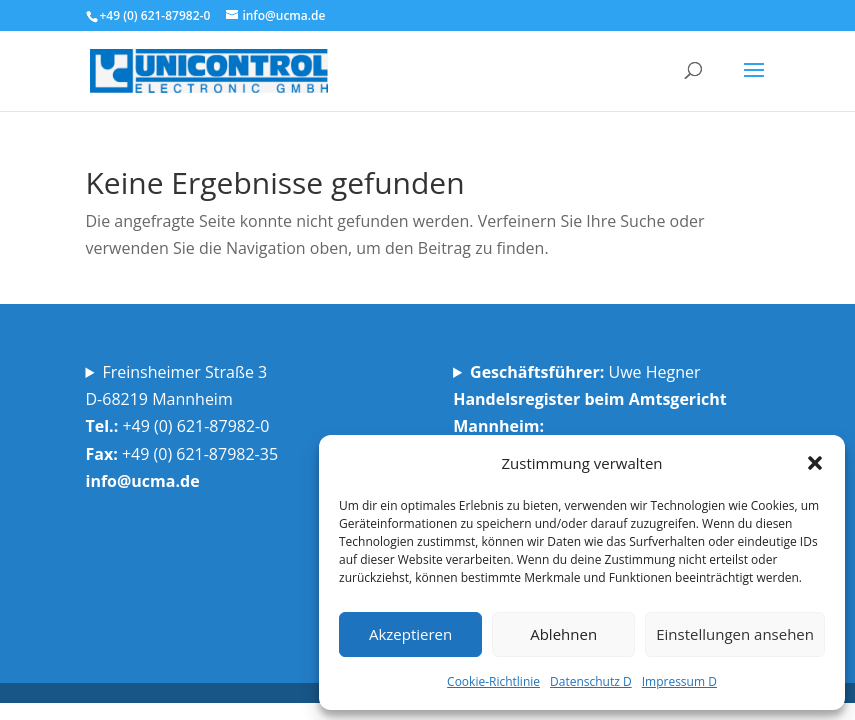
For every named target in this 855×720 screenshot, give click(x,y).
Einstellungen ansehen (735, 634)
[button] (815, 463)
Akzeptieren (410, 634)
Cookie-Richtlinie (493, 681)
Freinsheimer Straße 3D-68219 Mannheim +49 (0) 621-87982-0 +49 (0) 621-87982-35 (184, 426)
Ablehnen (563, 634)
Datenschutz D (591, 681)
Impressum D (679, 681)
